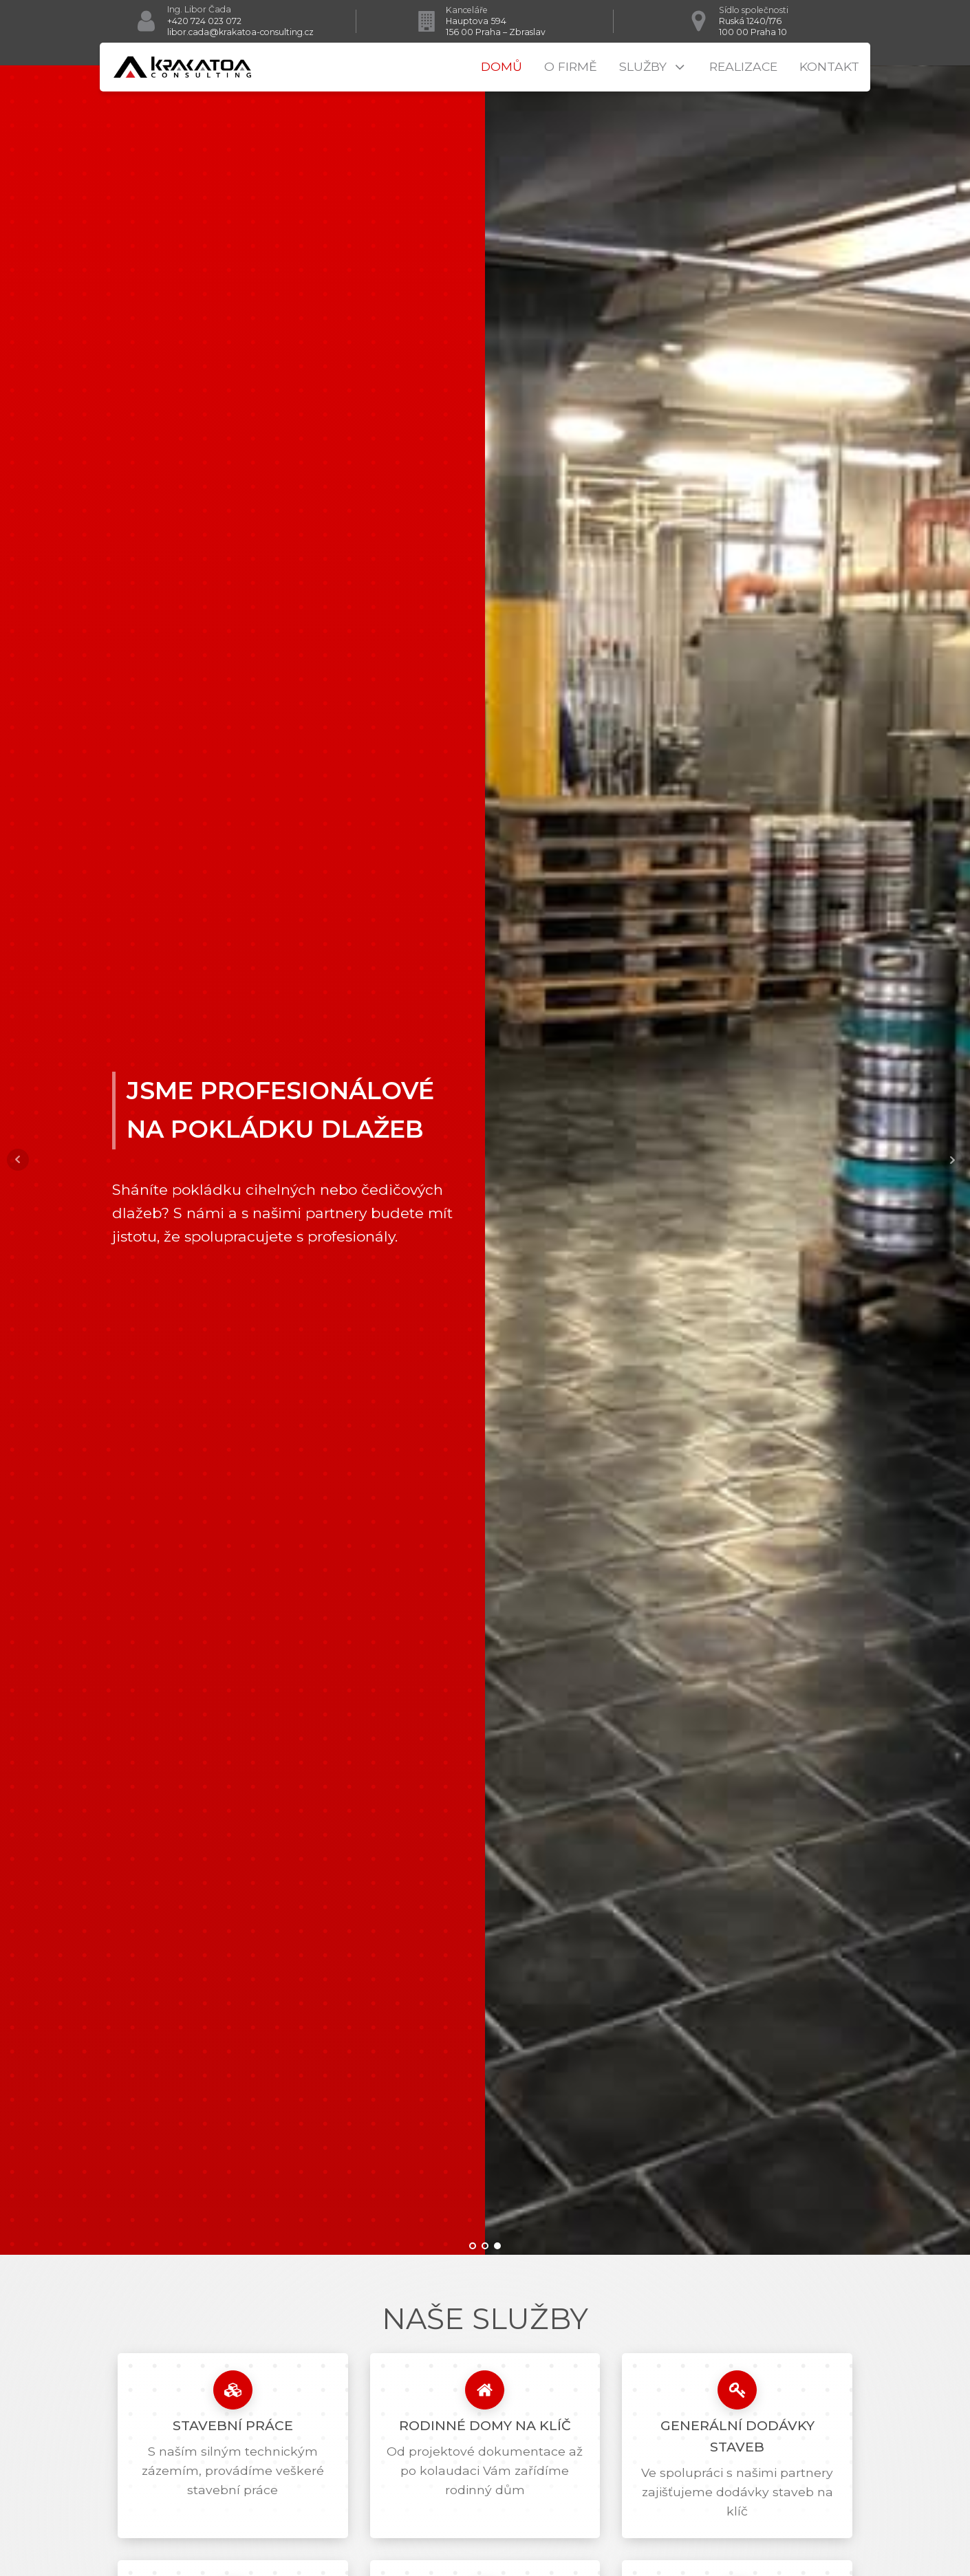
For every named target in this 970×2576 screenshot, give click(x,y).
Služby (653, 66)
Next (952, 1160)
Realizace (743, 66)
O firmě (570, 66)
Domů (501, 66)
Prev (18, 1160)
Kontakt (829, 66)
